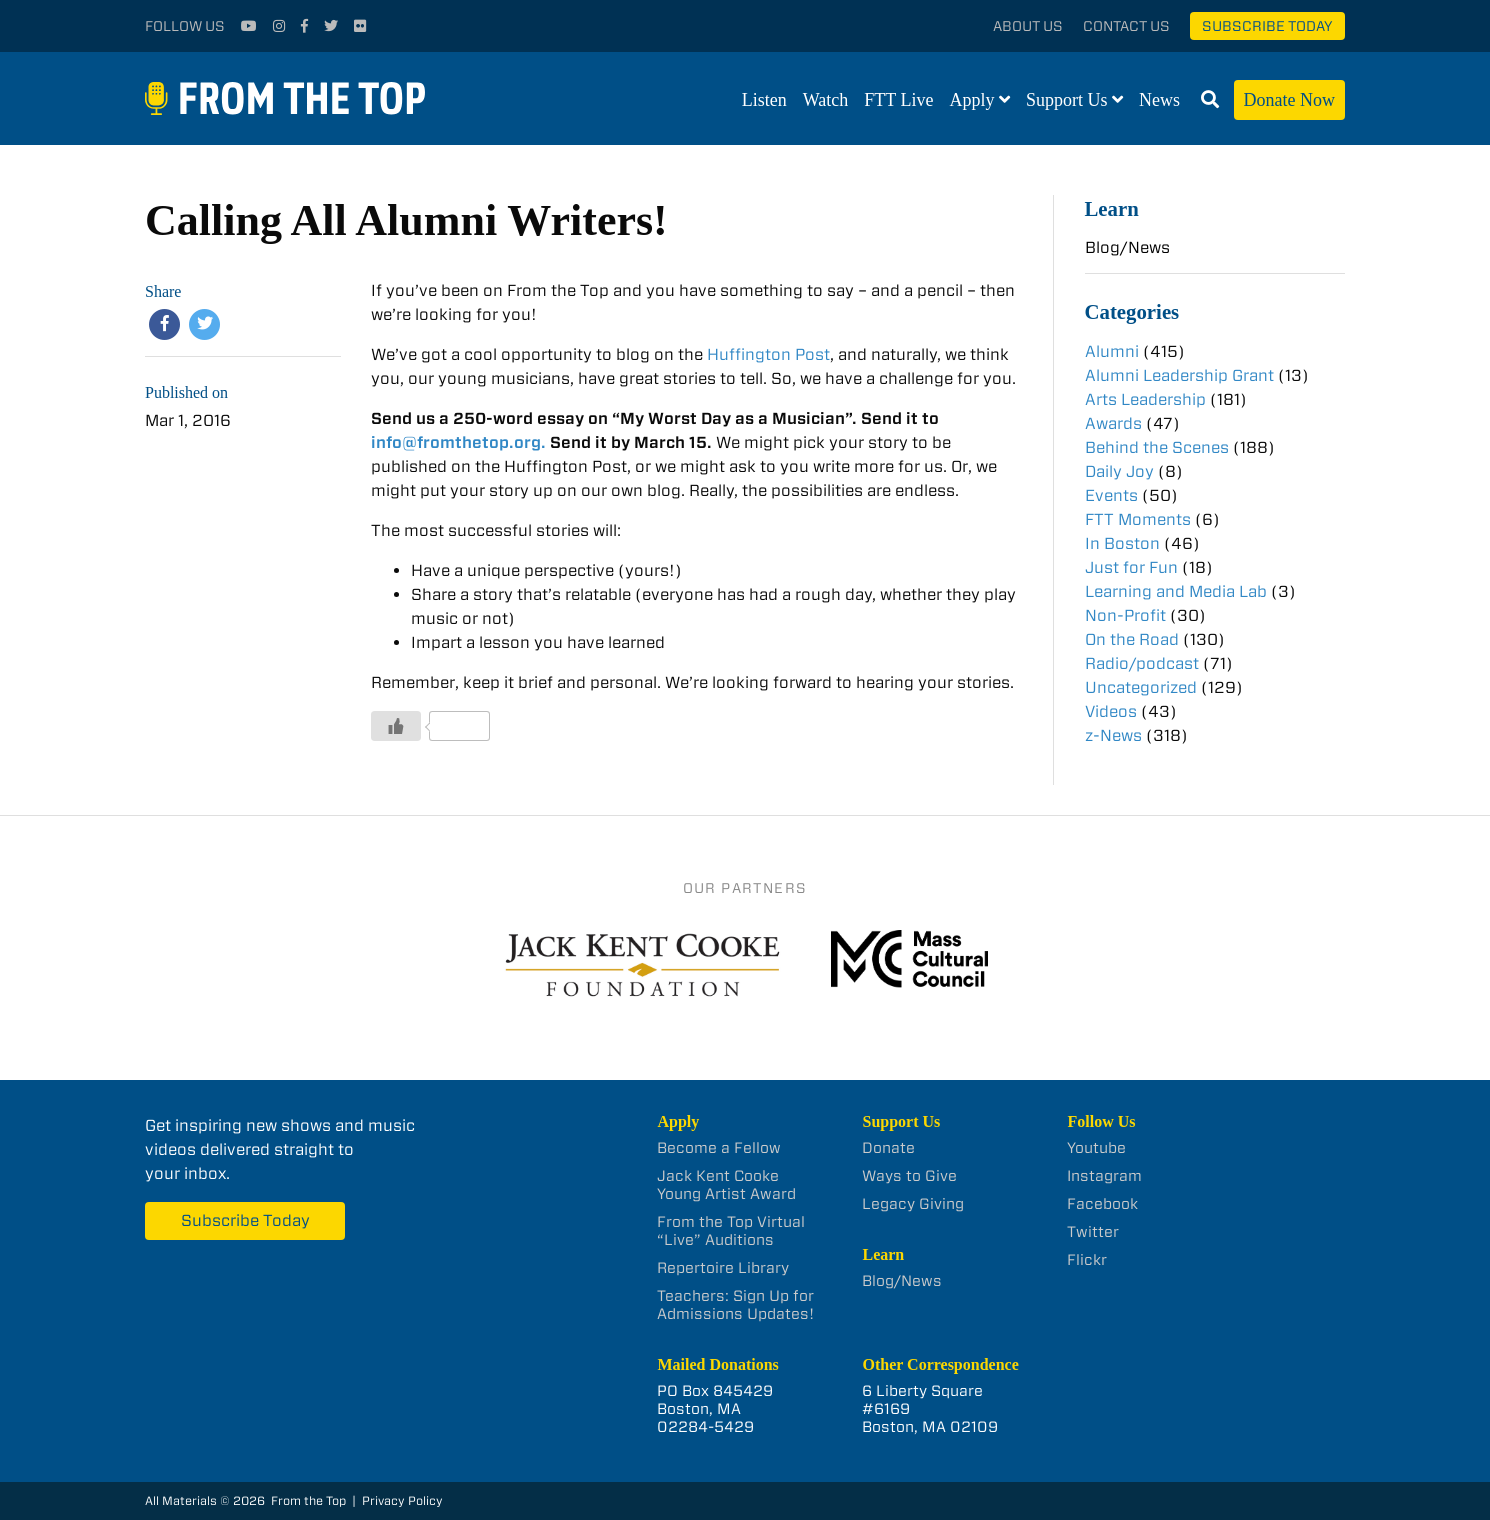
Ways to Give (909, 1176)
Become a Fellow (719, 1148)
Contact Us (1126, 26)
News (1159, 100)
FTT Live (898, 100)
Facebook (1102, 1204)
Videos (1111, 711)
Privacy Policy (402, 1500)
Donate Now (1289, 100)
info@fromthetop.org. (458, 442)
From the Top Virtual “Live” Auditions (731, 1231)
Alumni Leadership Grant (1179, 375)
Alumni (1112, 351)
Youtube (1096, 1148)
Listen (764, 100)
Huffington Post (768, 354)
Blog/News (1127, 247)
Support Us (1067, 100)
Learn (1112, 208)
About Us (1028, 26)
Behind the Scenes (1157, 447)
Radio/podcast (1142, 663)
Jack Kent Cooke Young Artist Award (726, 1185)
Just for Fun (1131, 567)
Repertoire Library (723, 1268)
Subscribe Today (1267, 26)
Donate (888, 1148)
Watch (826, 100)
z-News (1113, 735)
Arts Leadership (1145, 399)
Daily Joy (1119, 471)
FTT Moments (1138, 519)
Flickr (1087, 1260)
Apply (972, 100)
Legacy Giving (913, 1204)
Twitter (1093, 1232)
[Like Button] (396, 726)
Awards (1113, 423)
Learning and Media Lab (1176, 591)
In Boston (1122, 543)
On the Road (1132, 639)
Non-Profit (1125, 615)
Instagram (1104, 1176)
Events (1111, 495)
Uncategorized (1141, 687)
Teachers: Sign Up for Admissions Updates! (735, 1305)
